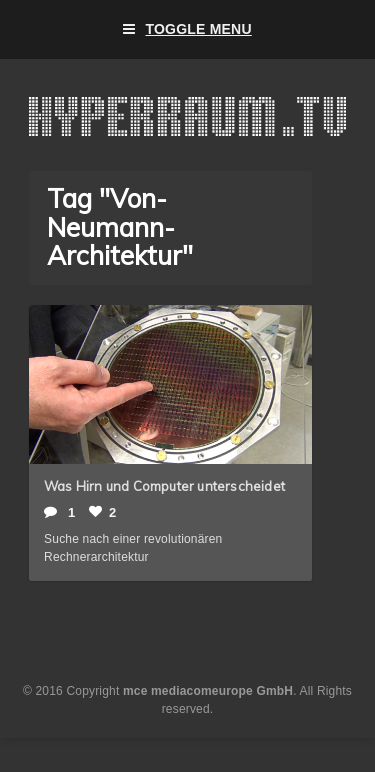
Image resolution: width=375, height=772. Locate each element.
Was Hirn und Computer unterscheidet (164, 486)
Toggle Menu (187, 29)
